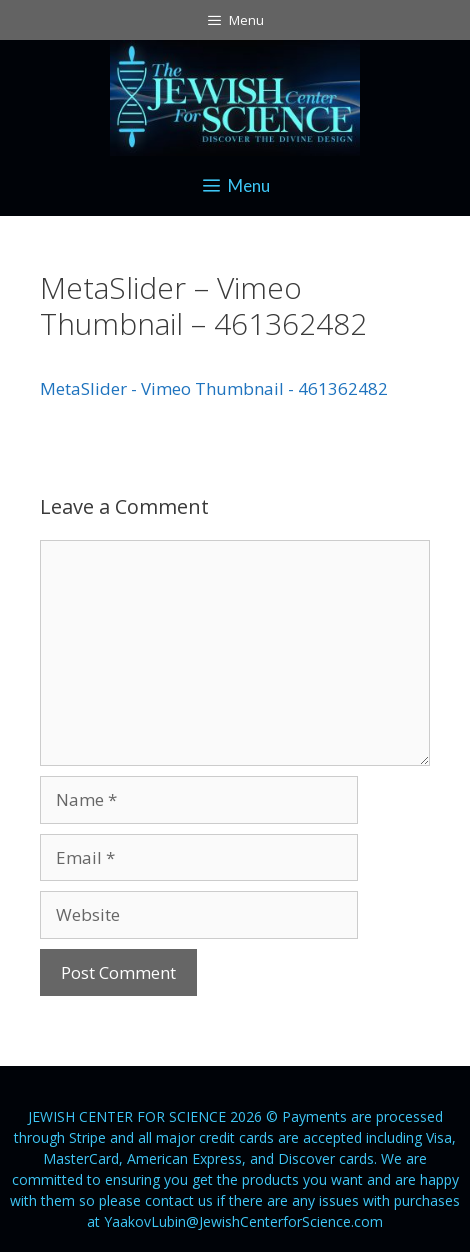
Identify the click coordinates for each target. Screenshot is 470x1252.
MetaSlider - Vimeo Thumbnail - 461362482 (214, 388)
